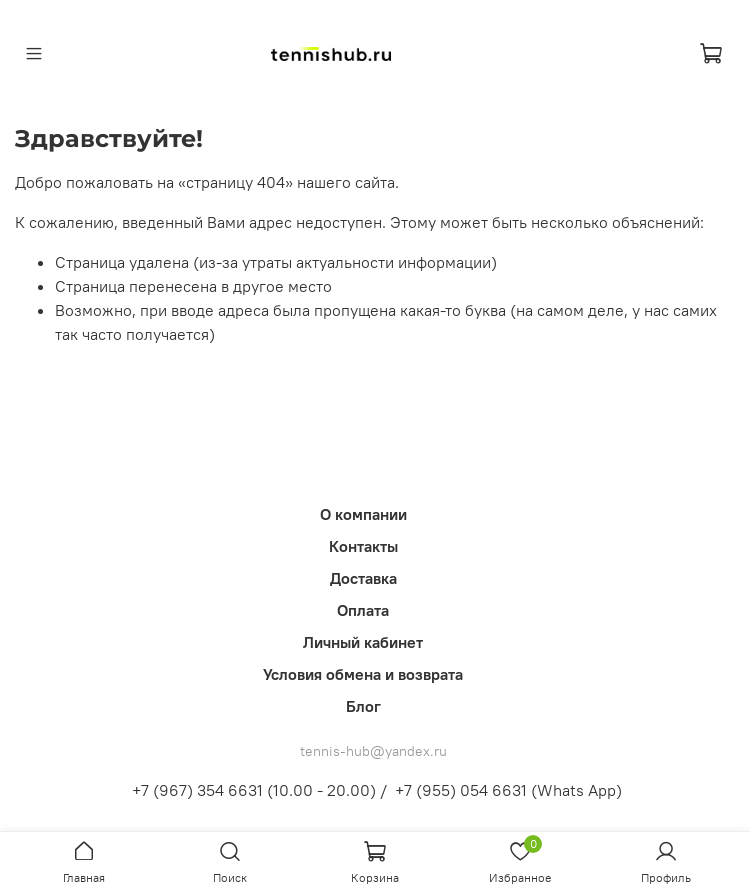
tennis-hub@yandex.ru (373, 751)
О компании (363, 514)
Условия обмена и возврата (363, 674)
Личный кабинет (363, 642)
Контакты (363, 546)
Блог (363, 706)
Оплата (363, 610)
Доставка (363, 578)
